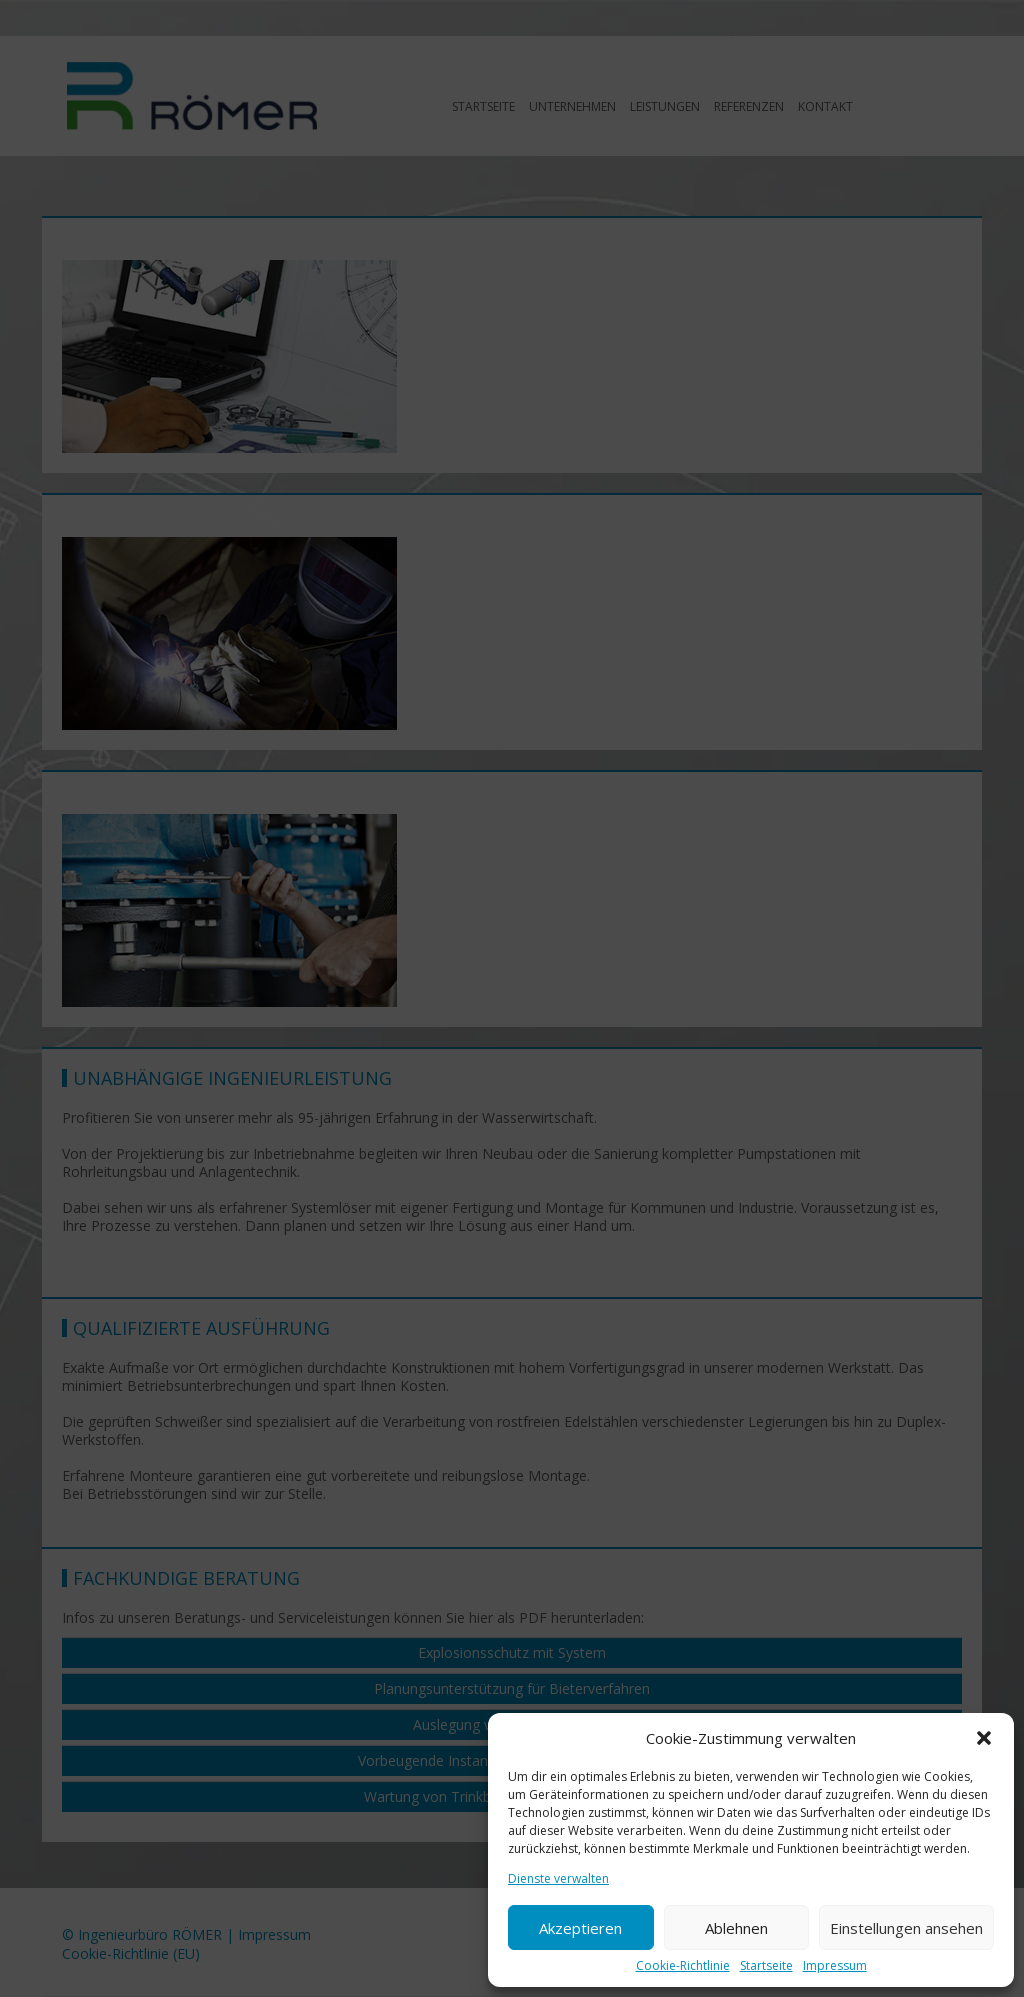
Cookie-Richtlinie (683, 1966)
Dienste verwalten (558, 1879)
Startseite (766, 1966)
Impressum (835, 1966)
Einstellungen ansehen (906, 1928)
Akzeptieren (580, 1928)
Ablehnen (736, 1928)
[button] (984, 1738)
